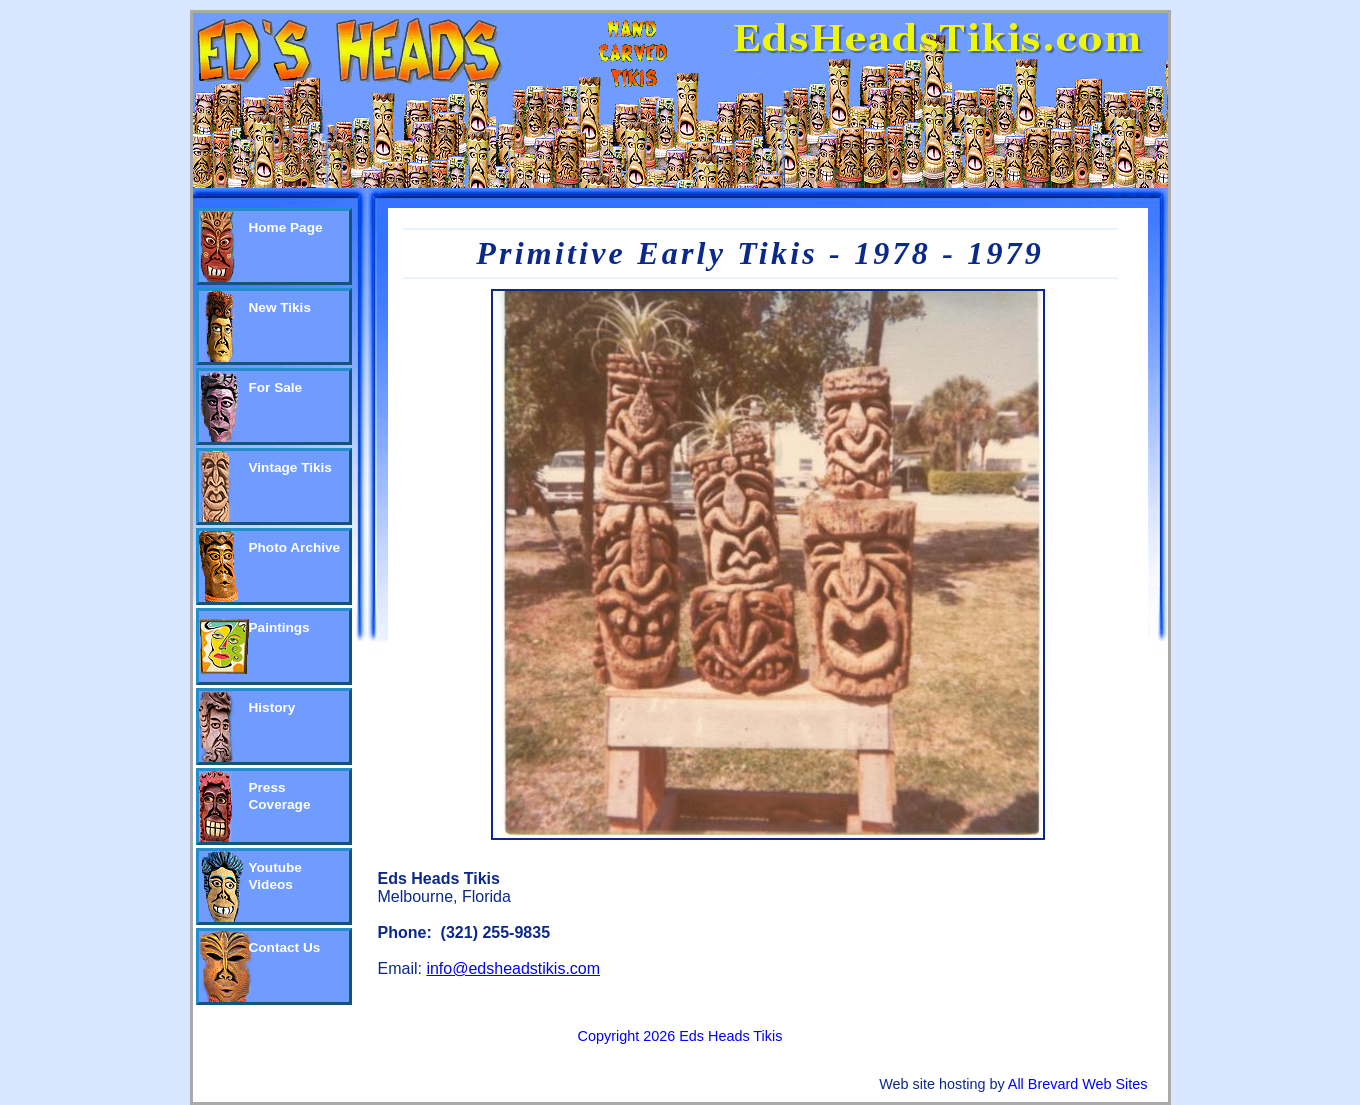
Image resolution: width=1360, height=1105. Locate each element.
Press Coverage (280, 796)
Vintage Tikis (290, 467)
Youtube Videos (275, 876)
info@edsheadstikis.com (513, 968)
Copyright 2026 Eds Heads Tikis (680, 1036)
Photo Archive (295, 547)
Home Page (286, 227)
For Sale (276, 387)
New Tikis (280, 307)
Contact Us (285, 947)
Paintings (279, 627)
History (272, 707)
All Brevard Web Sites (1078, 1084)
